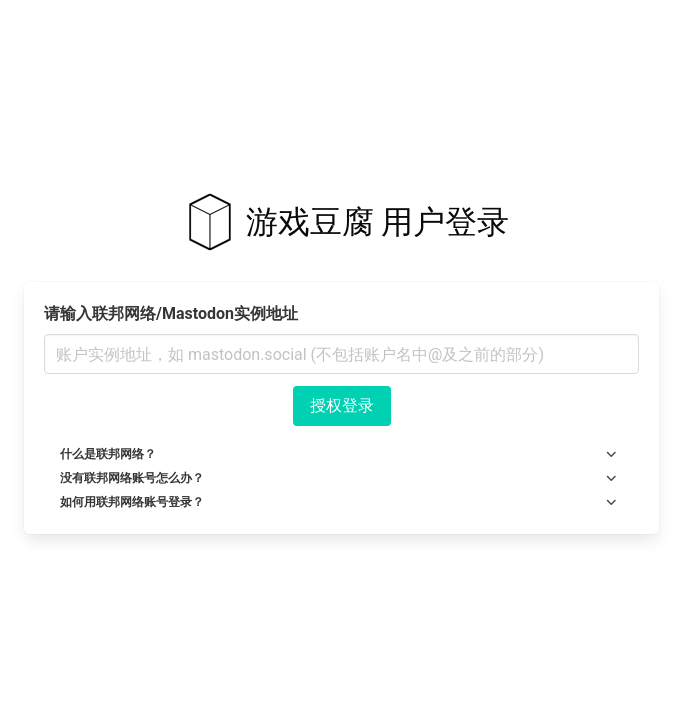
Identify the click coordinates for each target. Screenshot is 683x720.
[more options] (611, 454)
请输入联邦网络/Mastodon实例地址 (171, 313)
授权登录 (342, 405)
